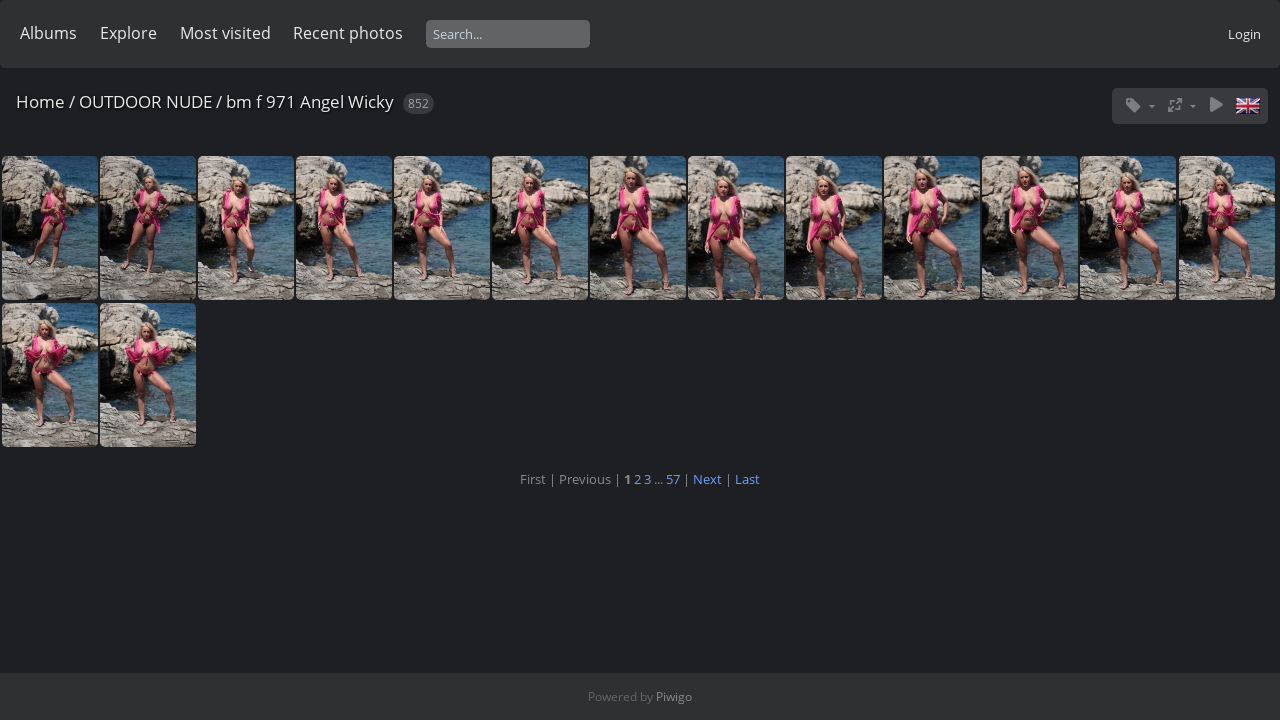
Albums (48, 33)
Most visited (225, 33)
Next (707, 479)
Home (40, 101)
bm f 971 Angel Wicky (310, 101)
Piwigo (674, 696)
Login (1244, 34)
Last (747, 479)
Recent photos (348, 33)
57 (673, 479)
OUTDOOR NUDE (145, 101)
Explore (128, 33)
